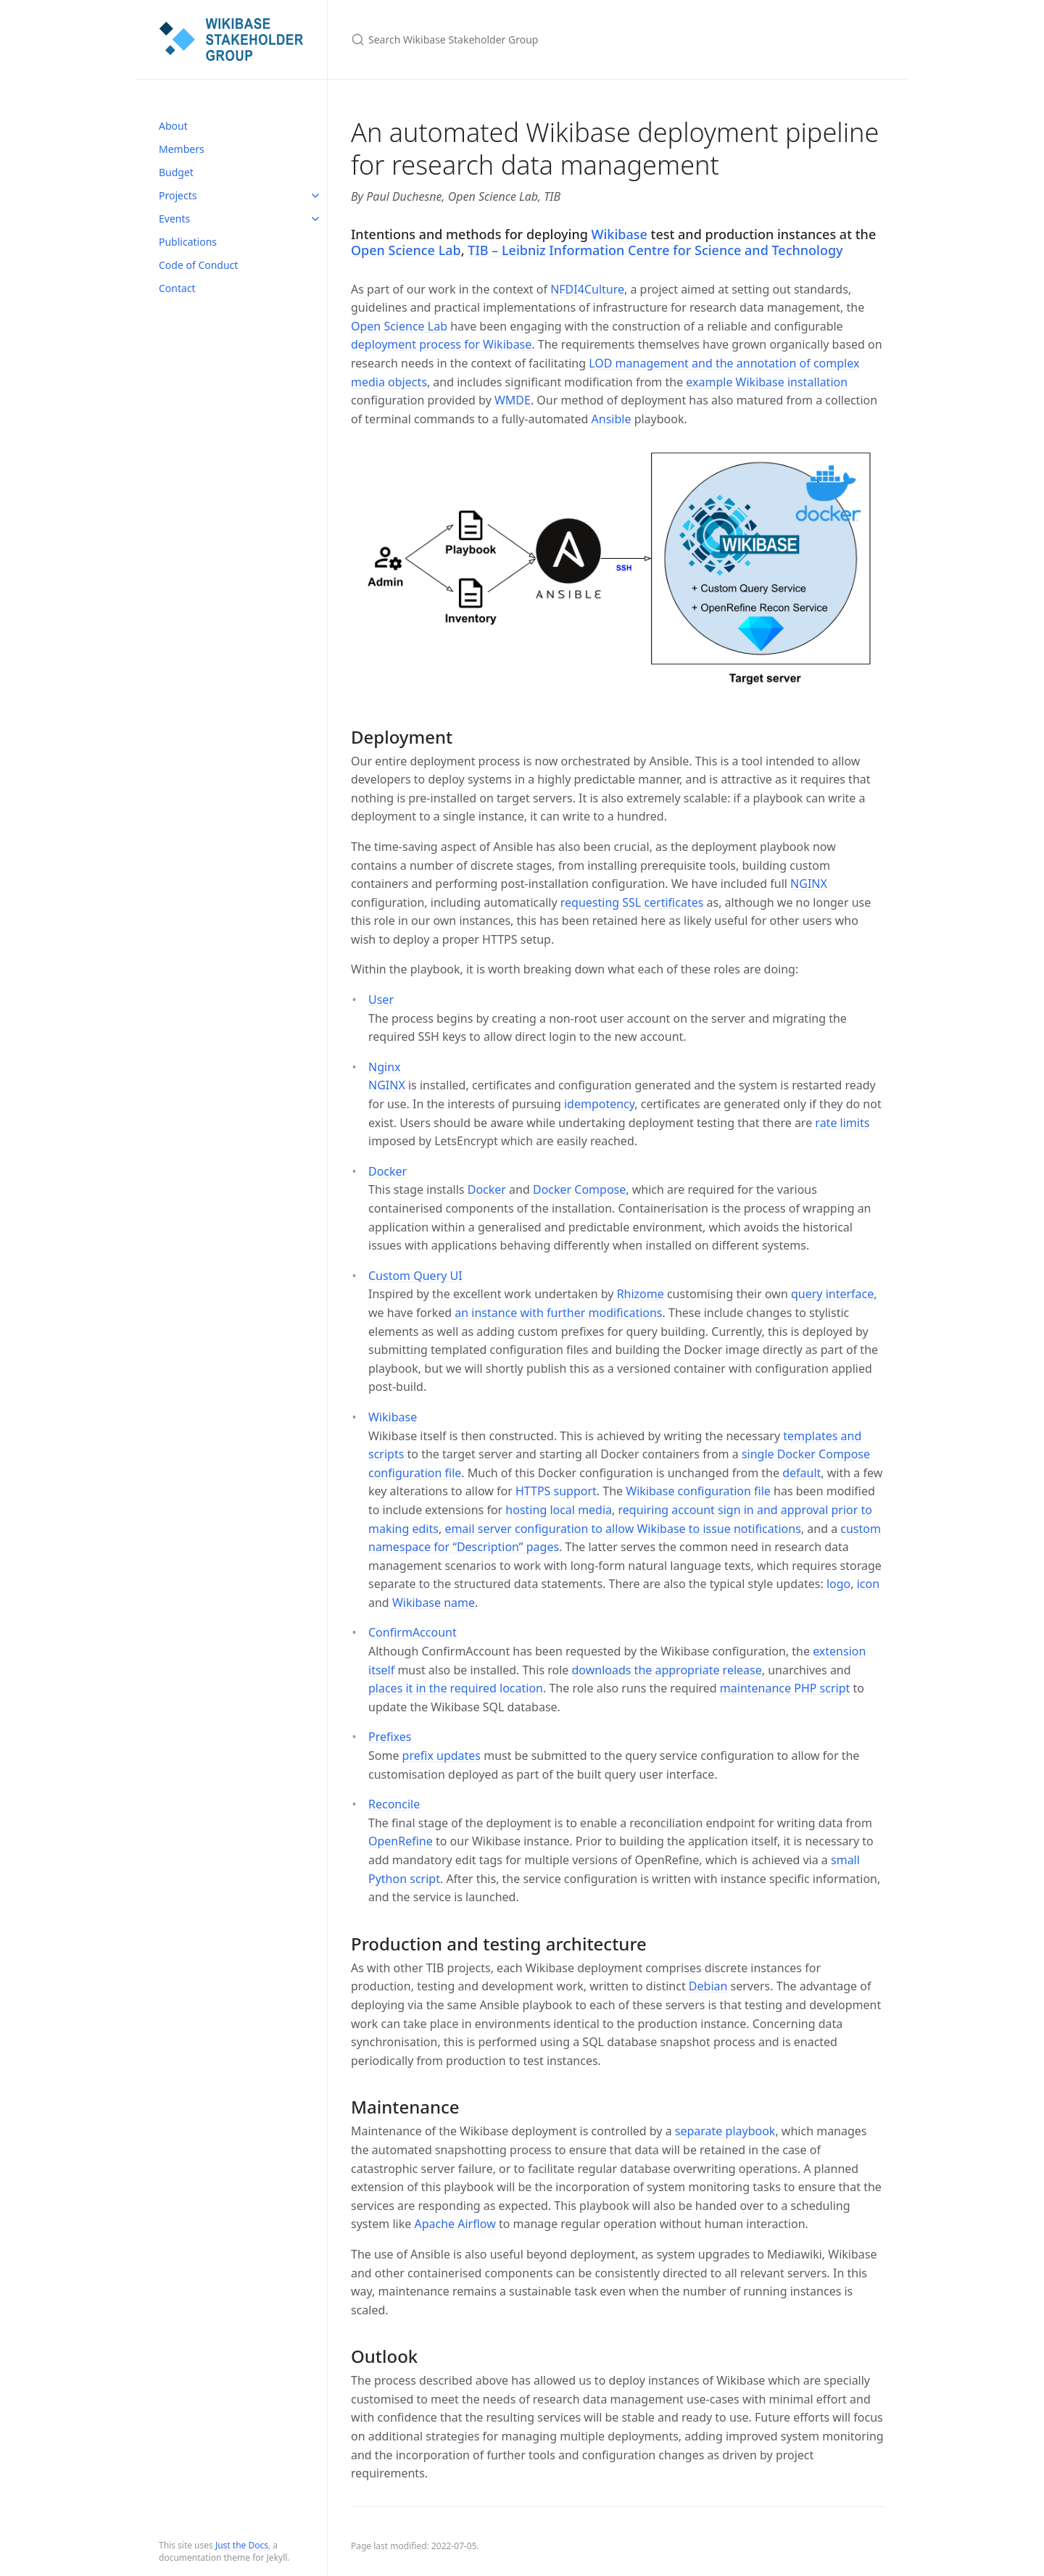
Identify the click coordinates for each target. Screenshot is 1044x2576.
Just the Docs (241, 2545)
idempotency (599, 1104)
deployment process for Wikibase (441, 344)
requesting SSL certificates (632, 902)
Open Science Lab (406, 250)
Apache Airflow (454, 2224)
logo (838, 1584)
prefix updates (441, 1755)
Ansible (611, 419)
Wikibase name (433, 1603)
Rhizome (640, 1294)
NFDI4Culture (587, 289)
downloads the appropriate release (667, 1670)
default (801, 1473)
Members (181, 149)
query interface (832, 1294)
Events (174, 218)
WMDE (512, 400)
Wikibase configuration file (698, 1491)
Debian (708, 1986)
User (381, 999)
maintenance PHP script (785, 1688)
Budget (176, 172)
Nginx (384, 1067)
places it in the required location (455, 1688)
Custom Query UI (415, 1276)
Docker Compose (579, 1189)
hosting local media (558, 1510)
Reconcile (394, 1804)
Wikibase (619, 234)
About (173, 126)
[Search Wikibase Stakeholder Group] (522, 39)
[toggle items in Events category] (315, 218)
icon (868, 1584)
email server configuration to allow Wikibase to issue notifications (622, 1529)
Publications (188, 242)
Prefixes (389, 1737)
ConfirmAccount (412, 1632)
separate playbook (725, 2131)
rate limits (842, 1123)
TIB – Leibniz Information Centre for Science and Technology (655, 250)
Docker (387, 1171)
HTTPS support (556, 1491)
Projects (177, 195)
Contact (177, 288)
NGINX (808, 884)
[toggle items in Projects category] (315, 195)
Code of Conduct (198, 265)
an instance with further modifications (558, 1313)
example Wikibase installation (767, 382)
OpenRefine (400, 1841)
